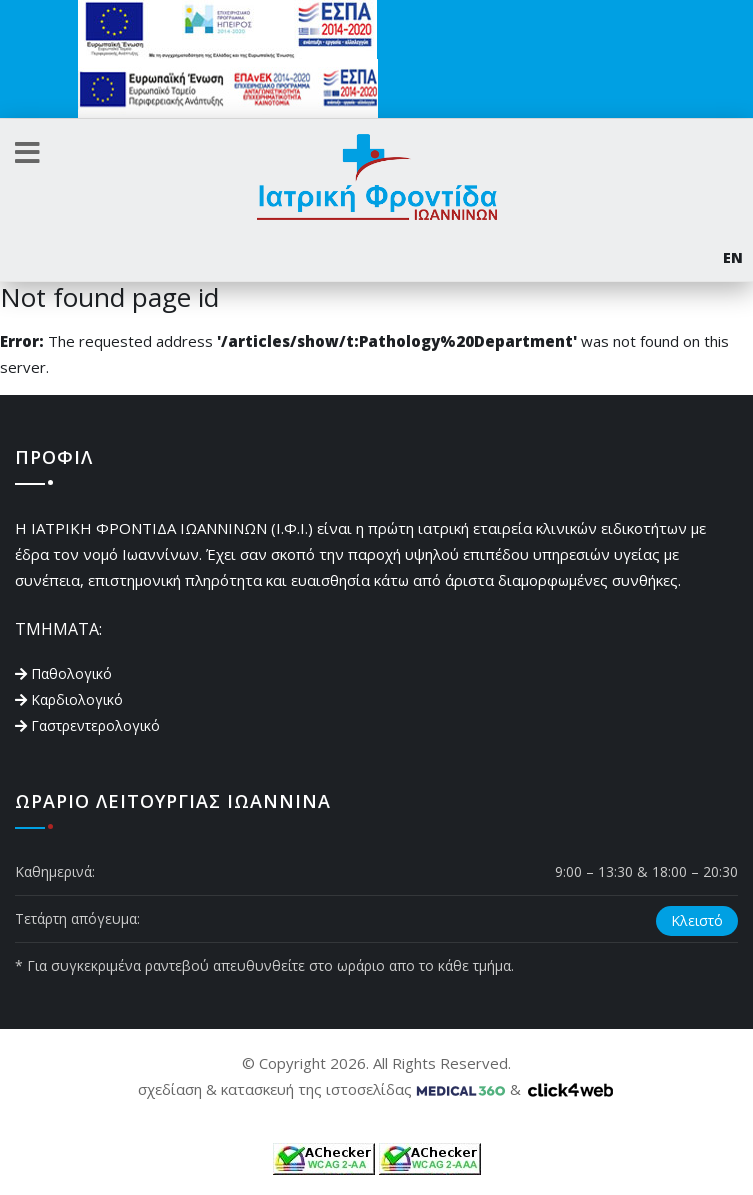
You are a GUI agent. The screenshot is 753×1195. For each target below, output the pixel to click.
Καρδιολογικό (77, 699)
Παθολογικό (71, 673)
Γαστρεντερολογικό (95, 725)
